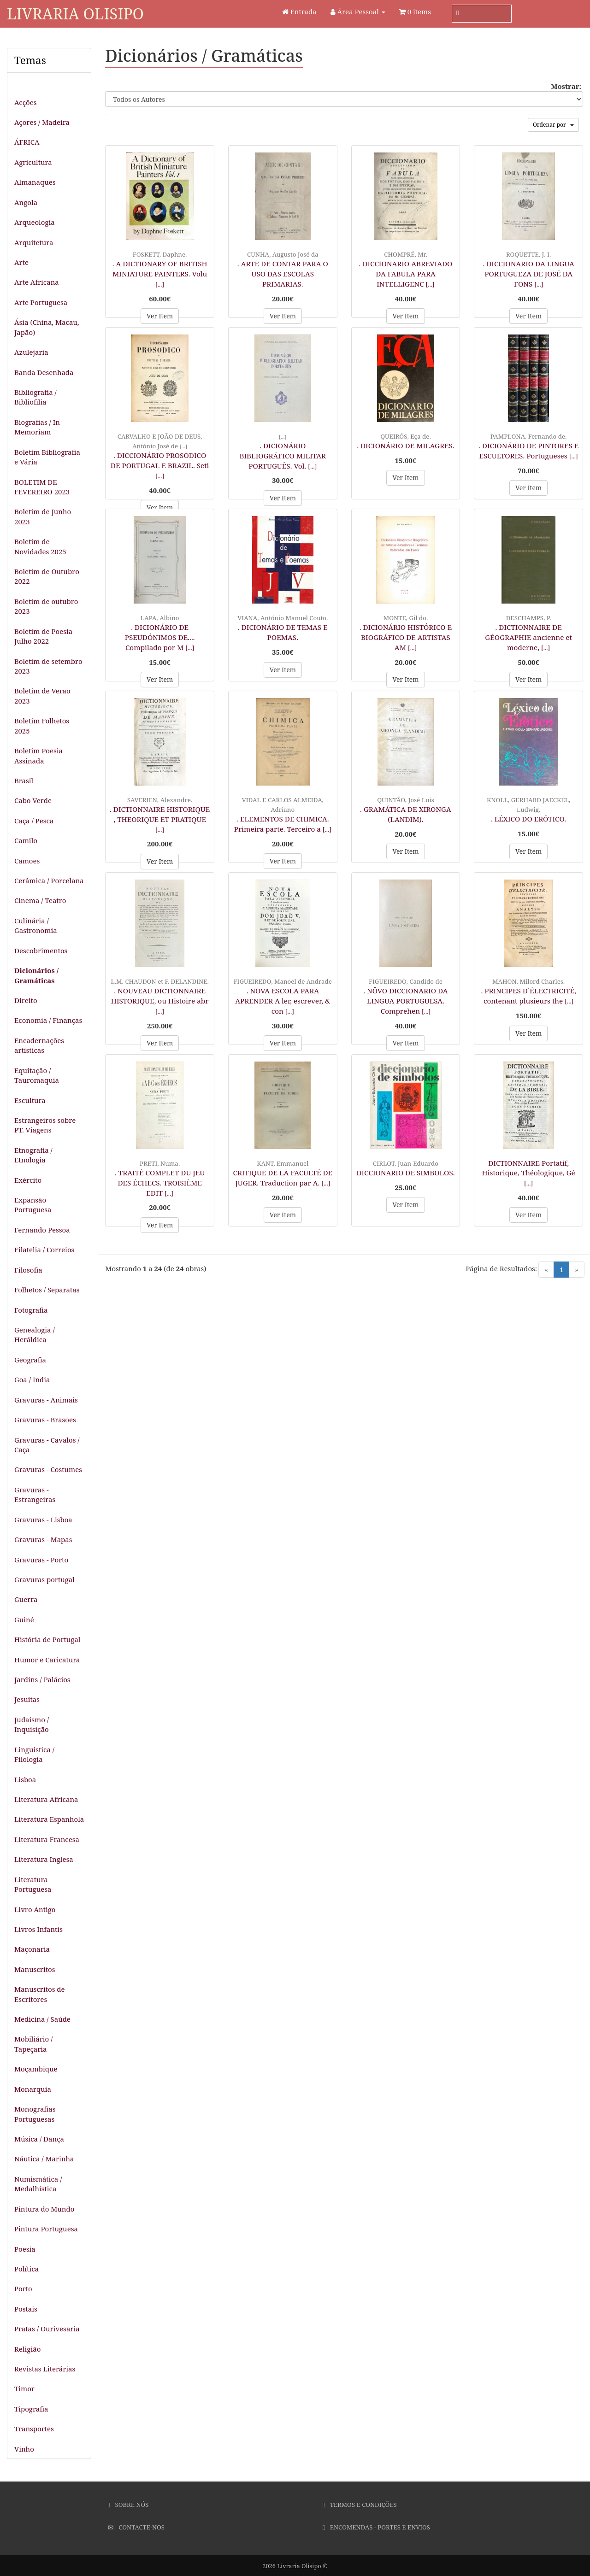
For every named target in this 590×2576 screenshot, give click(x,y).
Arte (21, 262)
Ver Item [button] (160, 315)
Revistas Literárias (44, 2368)
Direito (25, 1000)
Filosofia (28, 1269)
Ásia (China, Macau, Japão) (46, 326)
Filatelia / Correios (44, 1249)
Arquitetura (33, 242)
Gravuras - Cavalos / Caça (47, 1444)
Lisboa (25, 1779)
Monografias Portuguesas (35, 2113)
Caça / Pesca (33, 820)
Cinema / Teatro (40, 900)
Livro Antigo (35, 1909)
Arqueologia (34, 222)
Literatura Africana (46, 1799)
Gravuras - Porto (41, 1559)
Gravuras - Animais (46, 1399)
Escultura (30, 1100)
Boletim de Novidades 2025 (40, 546)
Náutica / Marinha (44, 2158)
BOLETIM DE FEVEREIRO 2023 (42, 486)
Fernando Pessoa (42, 1229)
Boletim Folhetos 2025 (41, 725)
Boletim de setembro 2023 (48, 666)
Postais (25, 2308)
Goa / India (32, 1379)
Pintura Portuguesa (46, 2228)
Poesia (24, 2248)
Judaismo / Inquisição (31, 1724)
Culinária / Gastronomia (35, 925)
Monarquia (32, 2089)
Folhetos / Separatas (46, 1289)
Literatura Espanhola (49, 1819)
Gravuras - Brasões (45, 1419)
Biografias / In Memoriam (37, 426)
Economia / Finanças (48, 1020)
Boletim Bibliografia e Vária (47, 456)
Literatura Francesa (46, 1839)
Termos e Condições (360, 2504)
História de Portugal (47, 1639)
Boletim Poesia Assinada (38, 755)
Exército (27, 1180)
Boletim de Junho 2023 (42, 516)
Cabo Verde (33, 800)
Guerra (26, 1599)
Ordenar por (553, 125)
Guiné (24, 1619)
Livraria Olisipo (75, 13)
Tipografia (31, 2408)
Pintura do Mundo (44, 2208)
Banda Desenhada (44, 372)
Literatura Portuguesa (32, 1884)
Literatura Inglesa (43, 1859)
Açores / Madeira (42, 122)
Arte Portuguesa (40, 302)
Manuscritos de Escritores (39, 1993)
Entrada (299, 11)
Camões (27, 860)
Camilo (25, 840)
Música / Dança (39, 2138)
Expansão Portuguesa (32, 1204)
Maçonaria (32, 1949)
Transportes (34, 2428)
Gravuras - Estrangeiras (34, 1494)
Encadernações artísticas (39, 1045)
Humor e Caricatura (47, 1659)
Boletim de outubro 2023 (46, 606)
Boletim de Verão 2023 (42, 695)
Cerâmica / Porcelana (49, 880)
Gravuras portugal (44, 1579)
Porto (23, 2288)
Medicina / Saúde (42, 2019)
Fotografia (31, 1309)
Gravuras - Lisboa (43, 1519)
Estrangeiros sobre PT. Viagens (45, 1124)
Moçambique (36, 2068)
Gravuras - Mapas (43, 1539)
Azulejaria (31, 352)
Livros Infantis (38, 1929)
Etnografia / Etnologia (33, 1154)
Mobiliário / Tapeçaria (33, 2043)
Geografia (30, 1359)
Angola (25, 202)
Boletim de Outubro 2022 (46, 576)
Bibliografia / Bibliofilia (35, 396)
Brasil (23, 780)
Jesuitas (27, 1699)
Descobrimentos (40, 950)
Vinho (24, 2448)
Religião (27, 2348)
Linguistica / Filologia (34, 1754)
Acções (25, 102)
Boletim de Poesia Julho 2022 (43, 636)
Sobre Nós (128, 2504)
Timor (24, 2388)
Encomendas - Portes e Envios (376, 2527)
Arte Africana (36, 282)
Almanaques (35, 182)
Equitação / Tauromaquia (36, 1075)
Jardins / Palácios (42, 1679)
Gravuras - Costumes (48, 1469)
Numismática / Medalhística (38, 2183)
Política (26, 2268)
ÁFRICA (27, 142)
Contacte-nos (136, 2527)
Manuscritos (34, 1969)
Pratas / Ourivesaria (47, 2328)
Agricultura (33, 162)
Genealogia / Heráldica (34, 1334)
